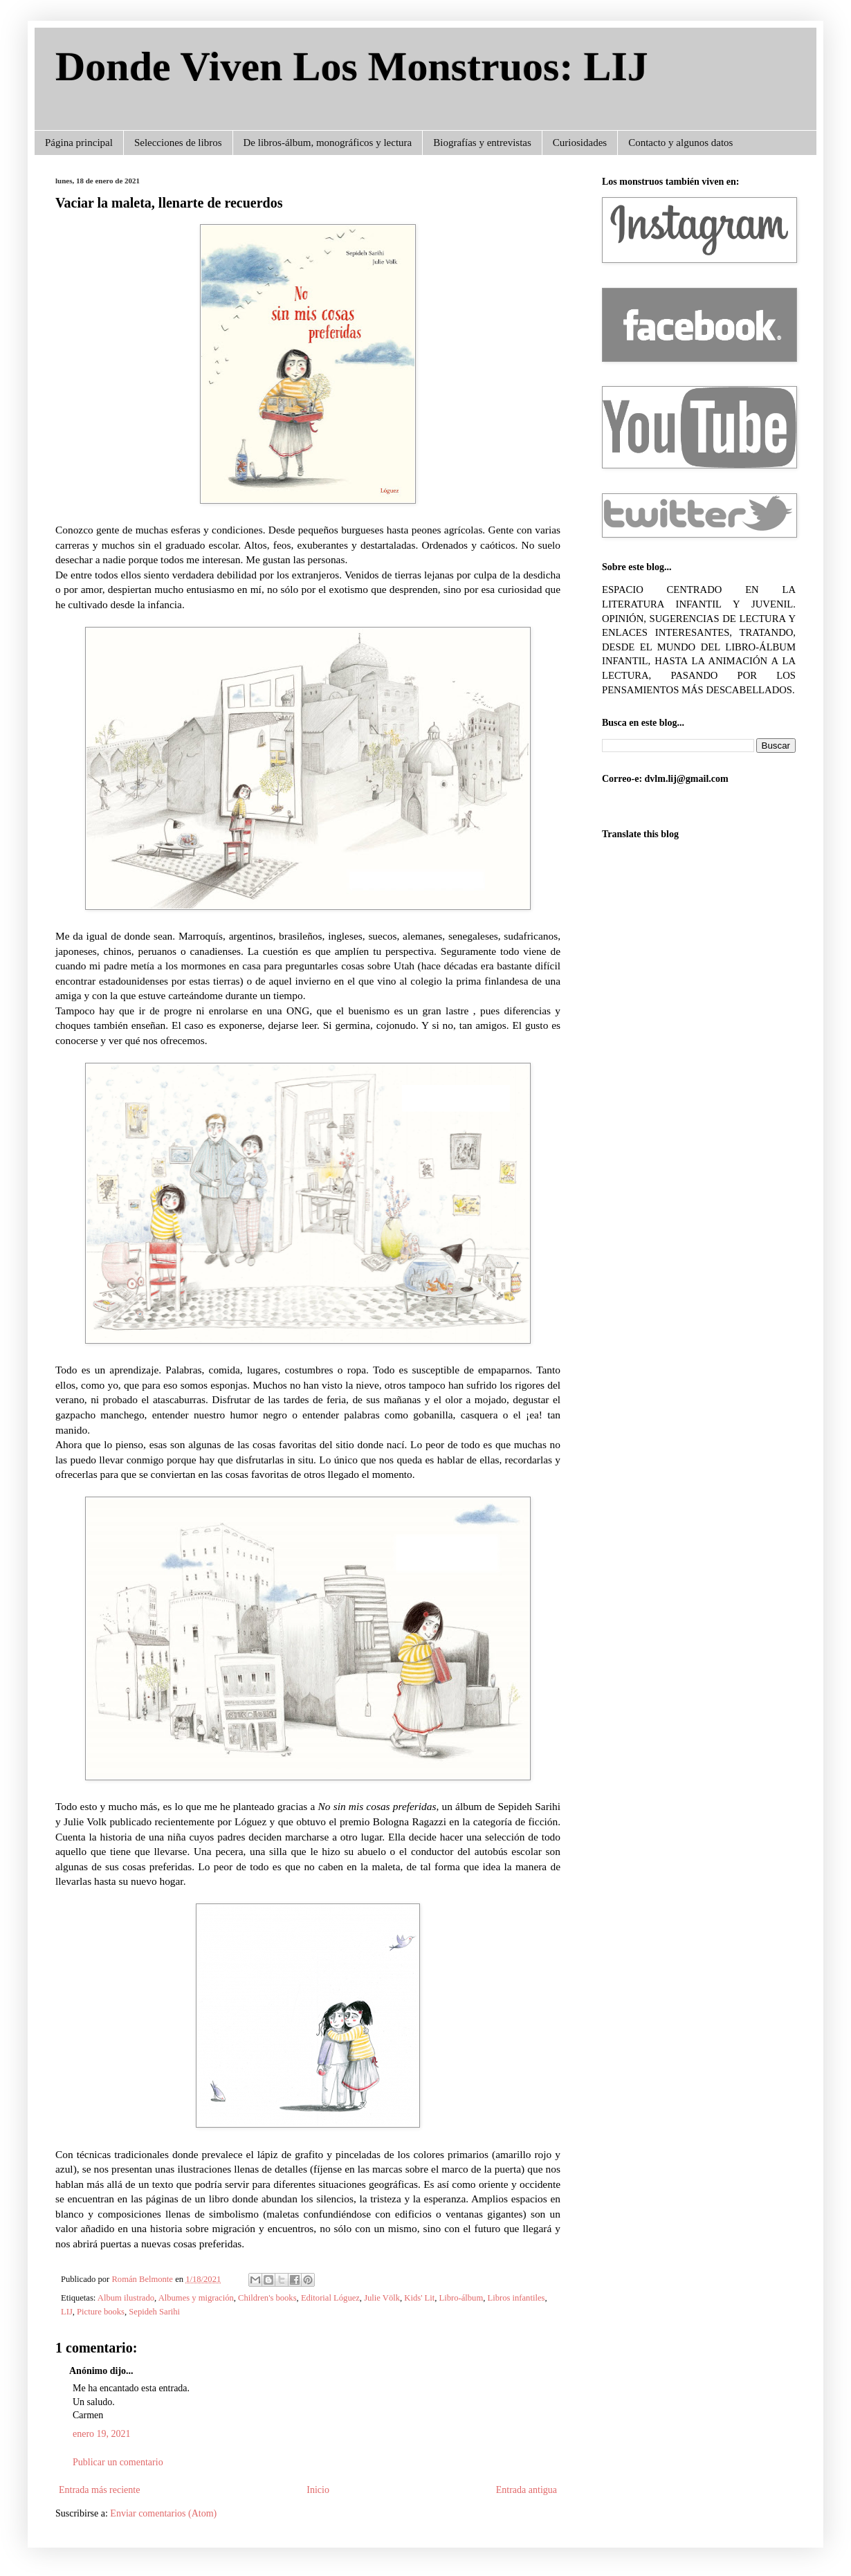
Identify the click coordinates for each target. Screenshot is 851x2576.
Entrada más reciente (99, 2490)
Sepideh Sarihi (154, 2312)
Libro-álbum (461, 2298)
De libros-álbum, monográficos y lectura (328, 142)
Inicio (317, 2490)
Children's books (267, 2298)
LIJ (67, 2312)
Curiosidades (580, 142)
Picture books (101, 2312)
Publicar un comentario (118, 2462)
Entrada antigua (526, 2490)
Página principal (79, 142)
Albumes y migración (196, 2298)
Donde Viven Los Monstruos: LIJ (351, 66)
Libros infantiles (516, 2298)
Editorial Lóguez (330, 2298)
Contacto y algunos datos (680, 142)
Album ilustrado (126, 2298)
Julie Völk (382, 2298)
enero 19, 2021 (102, 2434)
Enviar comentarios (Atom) (163, 2513)
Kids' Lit (419, 2298)
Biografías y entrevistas (482, 142)
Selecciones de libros (178, 142)
